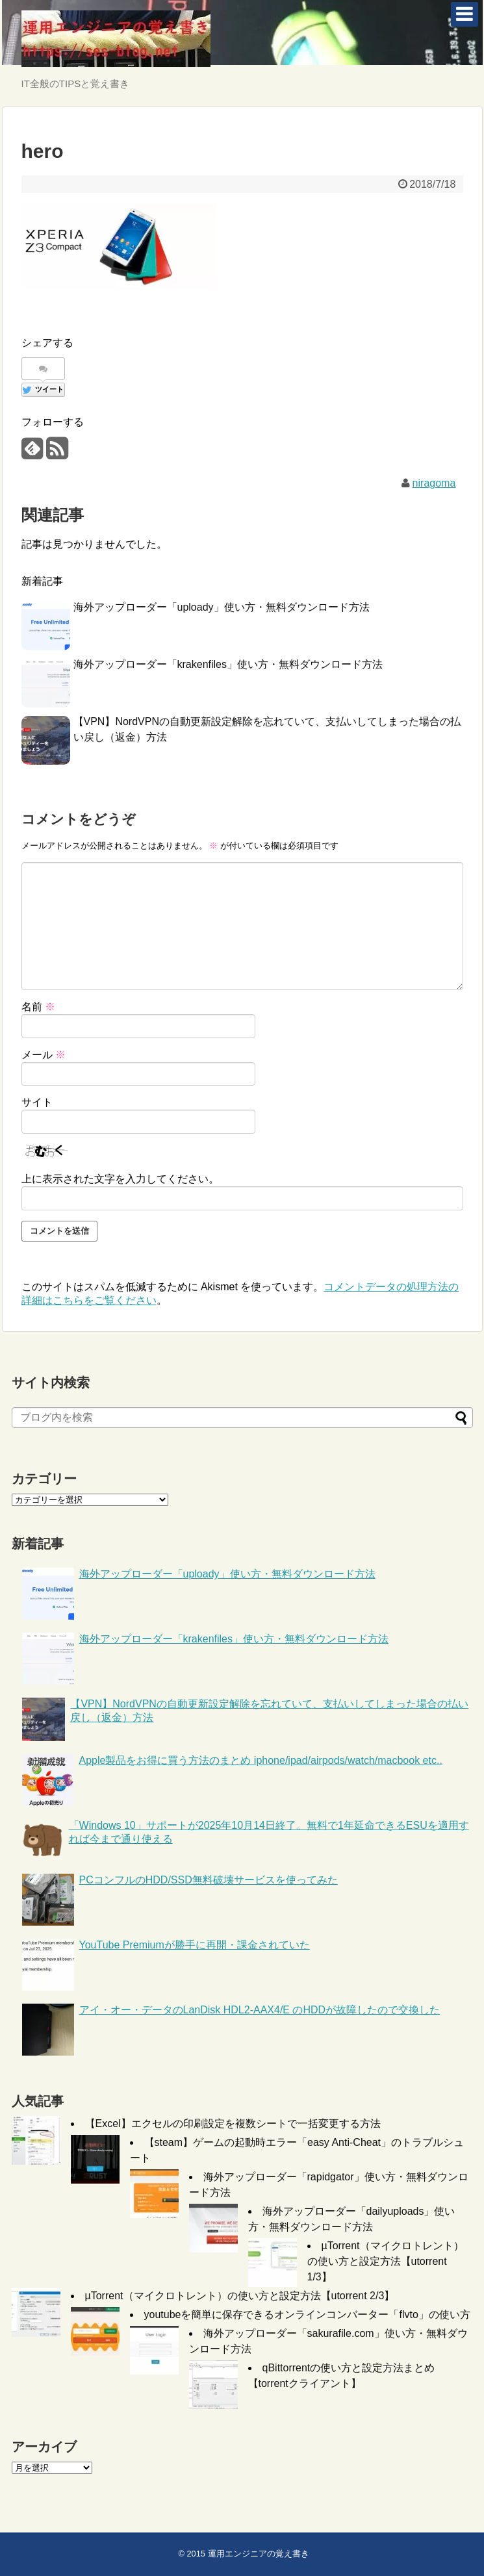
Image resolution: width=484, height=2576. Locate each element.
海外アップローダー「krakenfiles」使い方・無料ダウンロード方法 (228, 664)
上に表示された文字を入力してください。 (120, 1178)
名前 (38, 1006)
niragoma (434, 483)
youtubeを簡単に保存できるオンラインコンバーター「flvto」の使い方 (307, 2314)
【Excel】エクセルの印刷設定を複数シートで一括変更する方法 (233, 2123)
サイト (37, 1102)
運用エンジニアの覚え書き (258, 2553)
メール (43, 1054)
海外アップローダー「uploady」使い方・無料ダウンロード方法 (221, 607)
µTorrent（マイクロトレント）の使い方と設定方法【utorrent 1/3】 (385, 2261)
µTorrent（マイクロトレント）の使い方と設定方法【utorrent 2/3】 (240, 2295)
